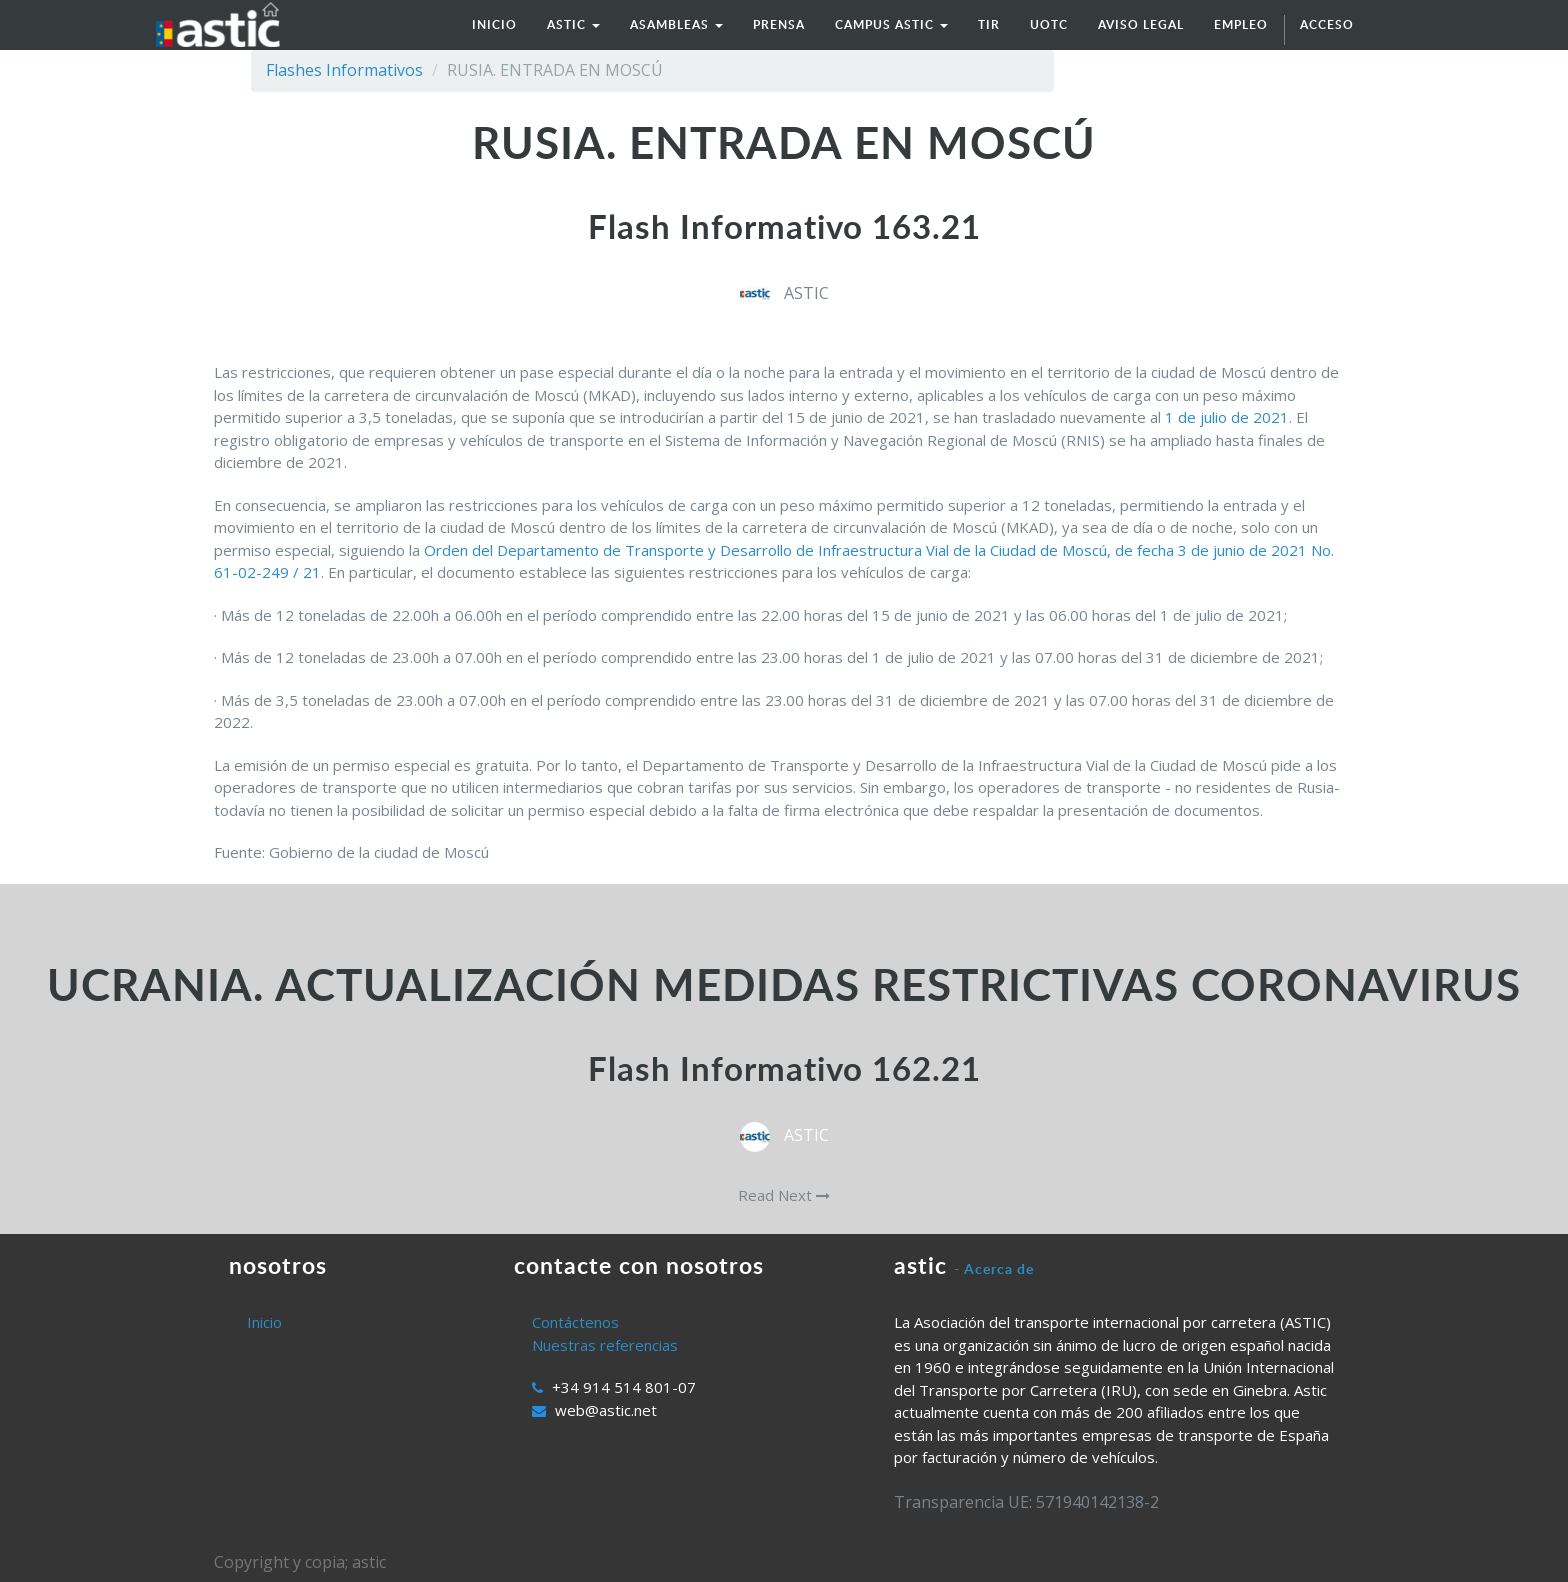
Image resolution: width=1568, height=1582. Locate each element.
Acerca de (999, 1268)
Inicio (264, 1322)
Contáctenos (575, 1322)
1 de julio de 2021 (1227, 417)
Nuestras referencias (605, 1345)
